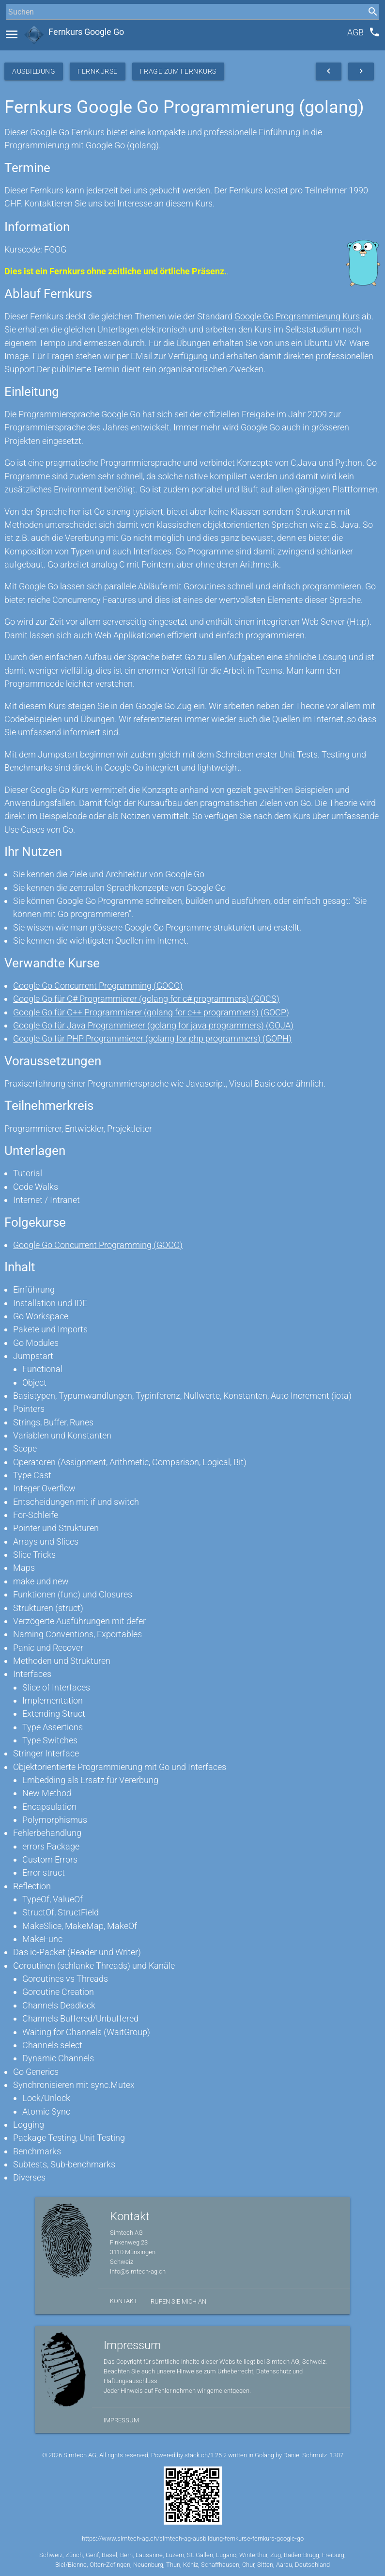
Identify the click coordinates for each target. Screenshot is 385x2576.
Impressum (121, 2420)
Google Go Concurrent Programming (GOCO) (98, 985)
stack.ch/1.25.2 (206, 2455)
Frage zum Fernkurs (178, 71)
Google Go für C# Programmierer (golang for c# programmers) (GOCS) (146, 999)
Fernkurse (97, 71)
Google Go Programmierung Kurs (297, 316)
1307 (336, 2455)
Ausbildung (33, 71)
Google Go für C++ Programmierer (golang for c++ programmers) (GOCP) (151, 1012)
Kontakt (124, 2301)
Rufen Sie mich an (178, 2301)
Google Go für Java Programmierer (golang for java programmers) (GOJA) (153, 1025)
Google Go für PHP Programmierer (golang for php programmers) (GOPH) (152, 1038)
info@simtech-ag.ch (138, 2271)
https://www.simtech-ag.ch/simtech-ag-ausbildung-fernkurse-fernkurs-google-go (193, 2538)
